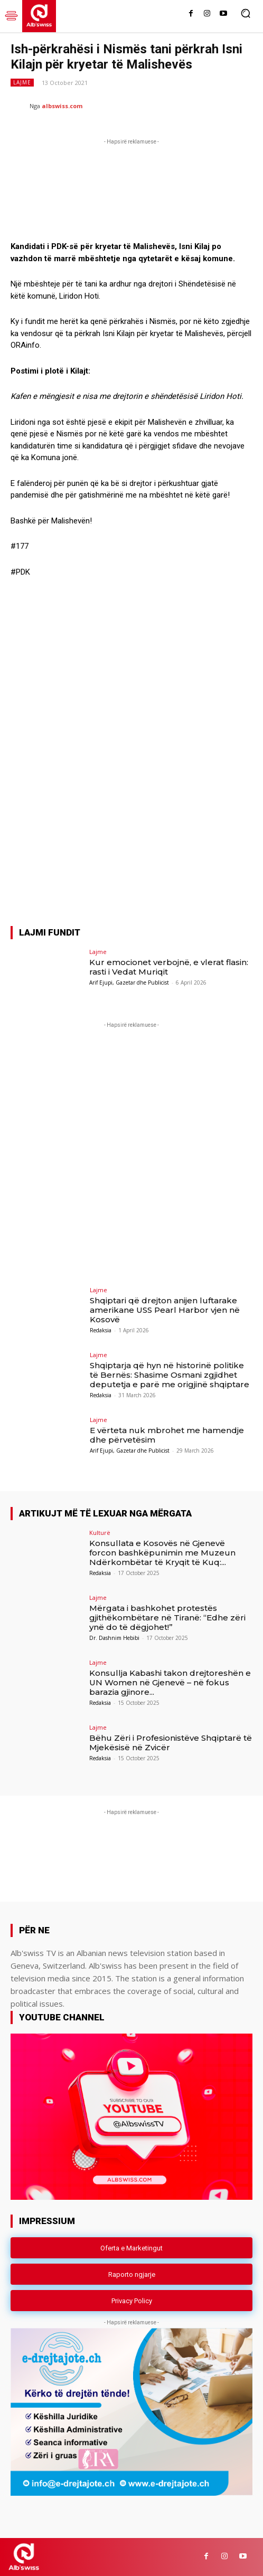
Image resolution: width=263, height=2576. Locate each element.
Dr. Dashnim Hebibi (114, 1638)
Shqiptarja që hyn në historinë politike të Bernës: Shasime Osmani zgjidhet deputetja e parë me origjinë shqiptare (169, 1374)
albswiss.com (62, 106)
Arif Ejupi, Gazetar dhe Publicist (129, 982)
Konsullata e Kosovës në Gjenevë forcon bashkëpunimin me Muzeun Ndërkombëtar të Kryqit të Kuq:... (162, 1552)
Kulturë (99, 1532)
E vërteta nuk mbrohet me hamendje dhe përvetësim (167, 1435)
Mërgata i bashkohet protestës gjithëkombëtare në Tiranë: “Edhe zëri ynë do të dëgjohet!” (167, 1617)
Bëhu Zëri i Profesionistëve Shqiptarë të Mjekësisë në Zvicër (170, 1742)
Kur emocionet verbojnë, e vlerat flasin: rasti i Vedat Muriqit (168, 967)
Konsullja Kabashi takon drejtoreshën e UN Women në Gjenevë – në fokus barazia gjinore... (170, 1682)
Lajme (22, 83)
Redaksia (100, 1330)
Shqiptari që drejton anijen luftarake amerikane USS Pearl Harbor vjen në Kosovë (165, 1309)
